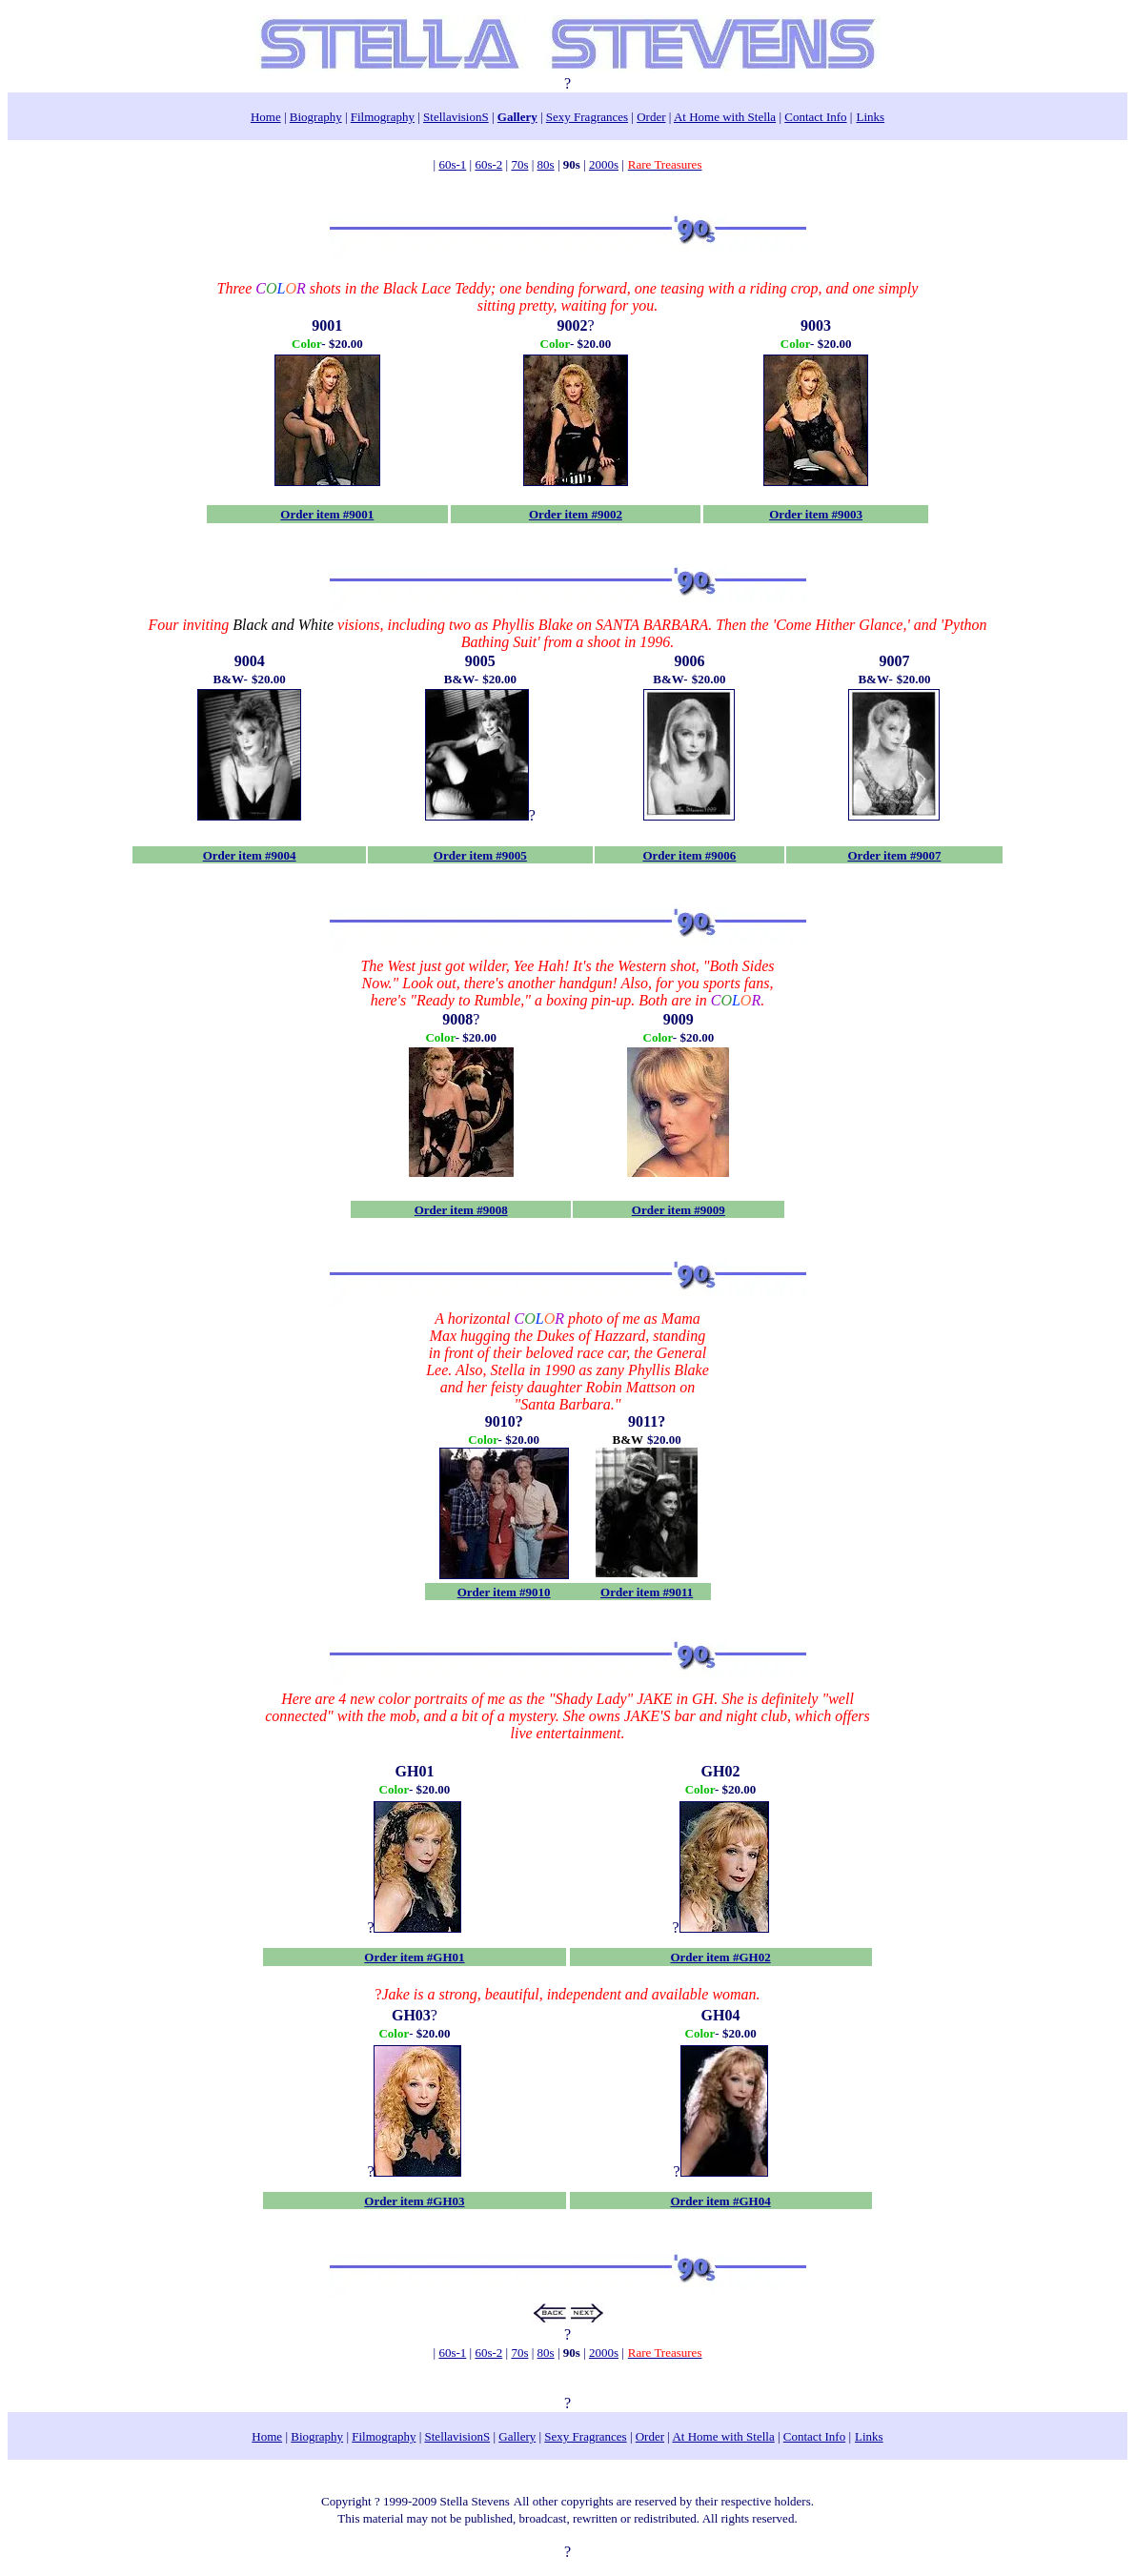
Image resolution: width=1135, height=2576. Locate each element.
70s (519, 164)
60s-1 (452, 164)
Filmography (383, 117)
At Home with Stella (725, 117)
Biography (316, 117)
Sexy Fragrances (587, 117)
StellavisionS (456, 117)
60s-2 (488, 164)
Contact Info (815, 117)
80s (546, 164)
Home (266, 117)
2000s (603, 164)
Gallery (517, 117)
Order (651, 117)
